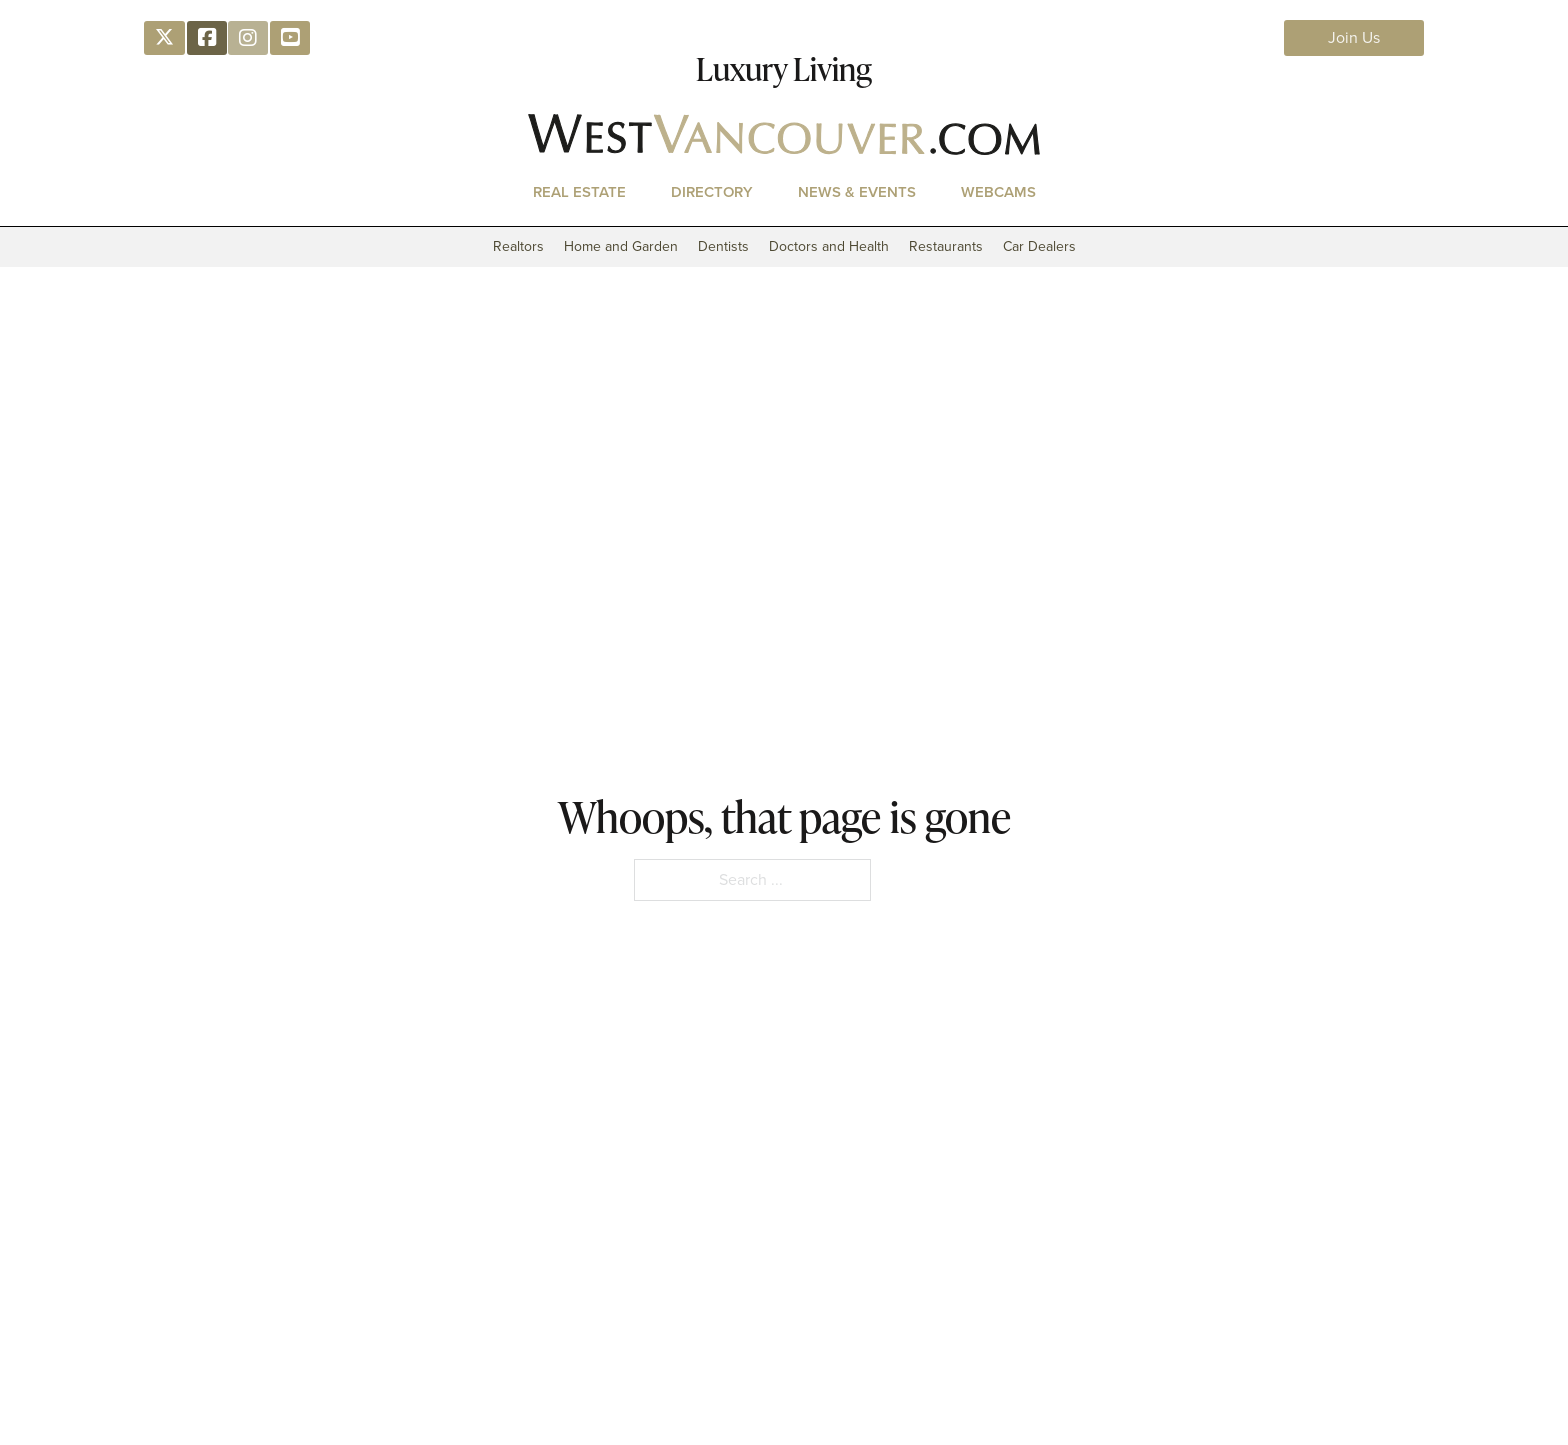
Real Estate (579, 192)
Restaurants (946, 246)
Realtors (518, 246)
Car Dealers (1039, 246)
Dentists (723, 246)
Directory (712, 192)
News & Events (857, 192)
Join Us (1354, 37)
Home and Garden (621, 246)
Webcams (998, 192)
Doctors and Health (829, 246)
